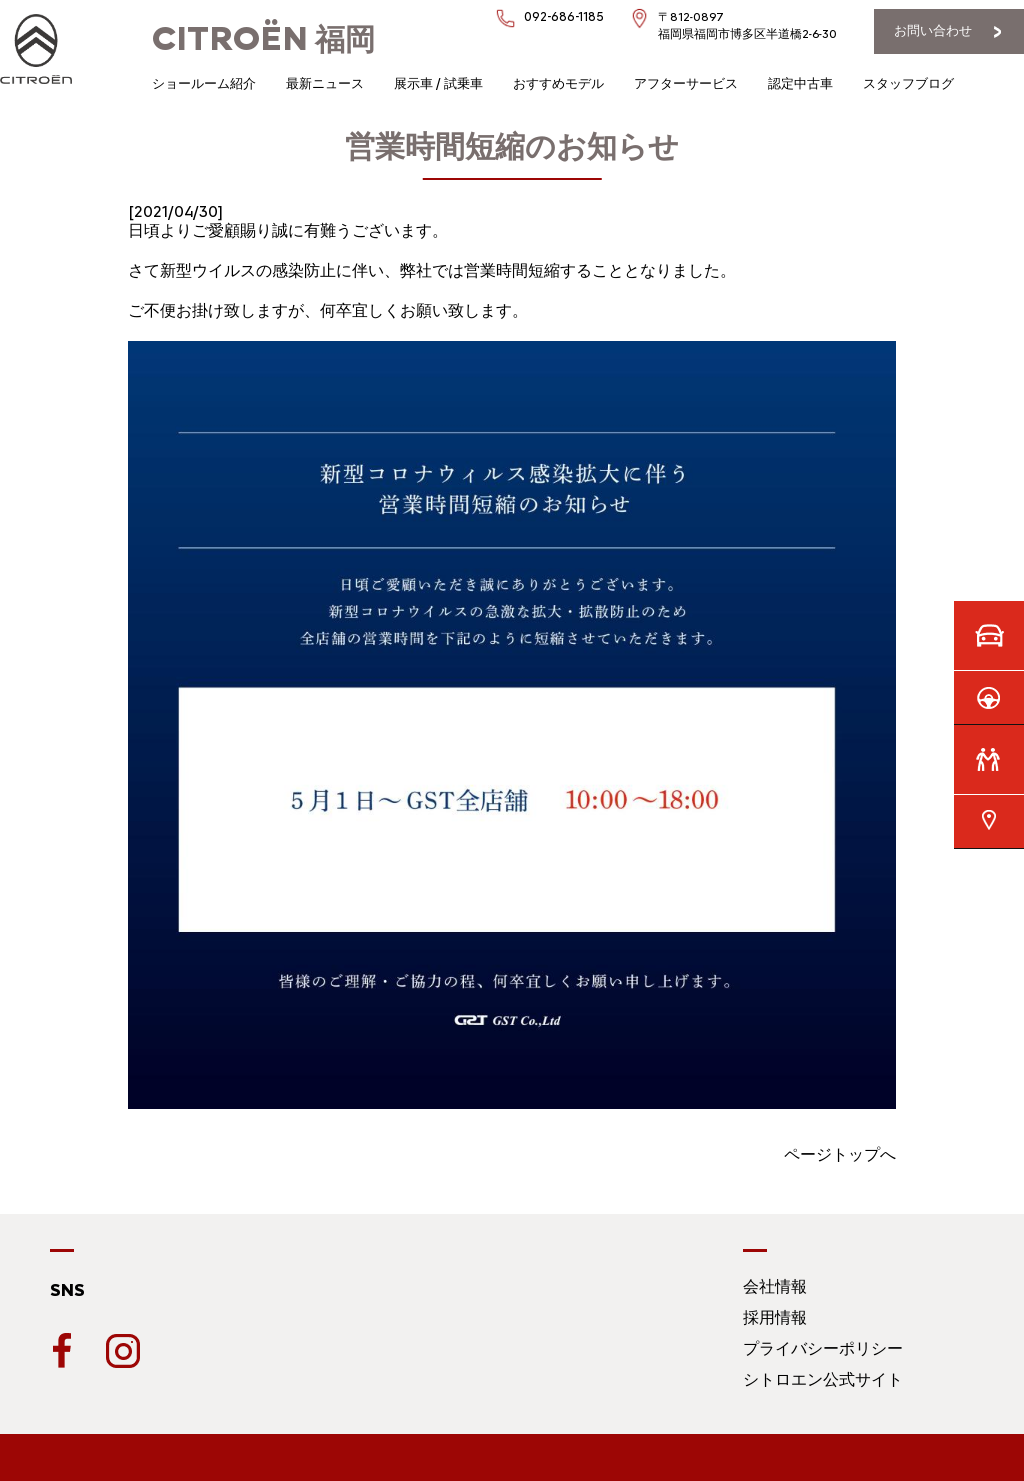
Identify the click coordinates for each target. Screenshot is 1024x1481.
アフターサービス (686, 83)
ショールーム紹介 (204, 83)
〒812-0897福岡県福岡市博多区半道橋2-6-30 (747, 25)
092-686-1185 (564, 16)
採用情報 (775, 1317)
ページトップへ (840, 1154)
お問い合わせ (933, 30)
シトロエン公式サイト (823, 1379)
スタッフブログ (908, 83)
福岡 (263, 39)
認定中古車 (800, 83)
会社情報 (775, 1286)
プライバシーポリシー (823, 1348)
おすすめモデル (558, 83)
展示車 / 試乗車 (438, 83)
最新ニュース (325, 83)
